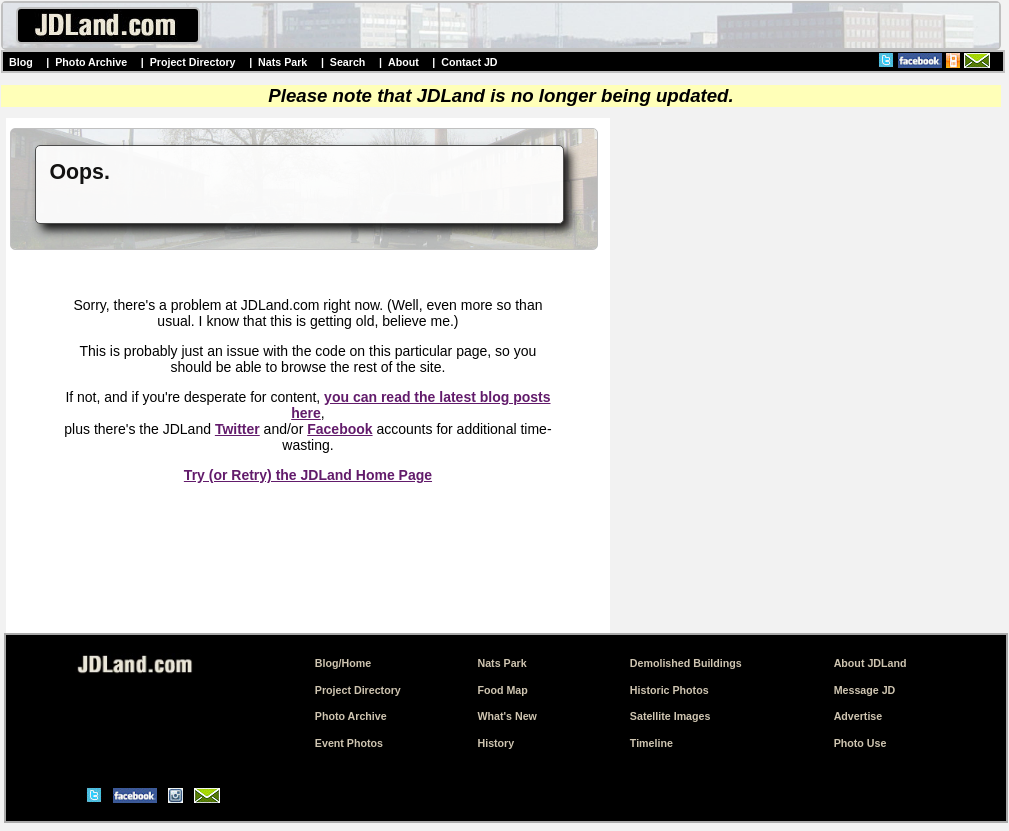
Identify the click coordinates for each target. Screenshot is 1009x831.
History (495, 743)
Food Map (502, 690)
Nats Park (282, 62)
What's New (506, 716)
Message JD (865, 690)
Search (348, 62)
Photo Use (860, 743)
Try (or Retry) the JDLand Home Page (308, 475)
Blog (21, 62)
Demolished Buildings (686, 663)
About (403, 62)
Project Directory (193, 62)
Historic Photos (669, 690)
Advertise (858, 716)
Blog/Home (343, 663)
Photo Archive (91, 62)
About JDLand (870, 663)
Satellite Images (670, 716)
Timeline (651, 743)
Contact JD (469, 62)
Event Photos (349, 743)
